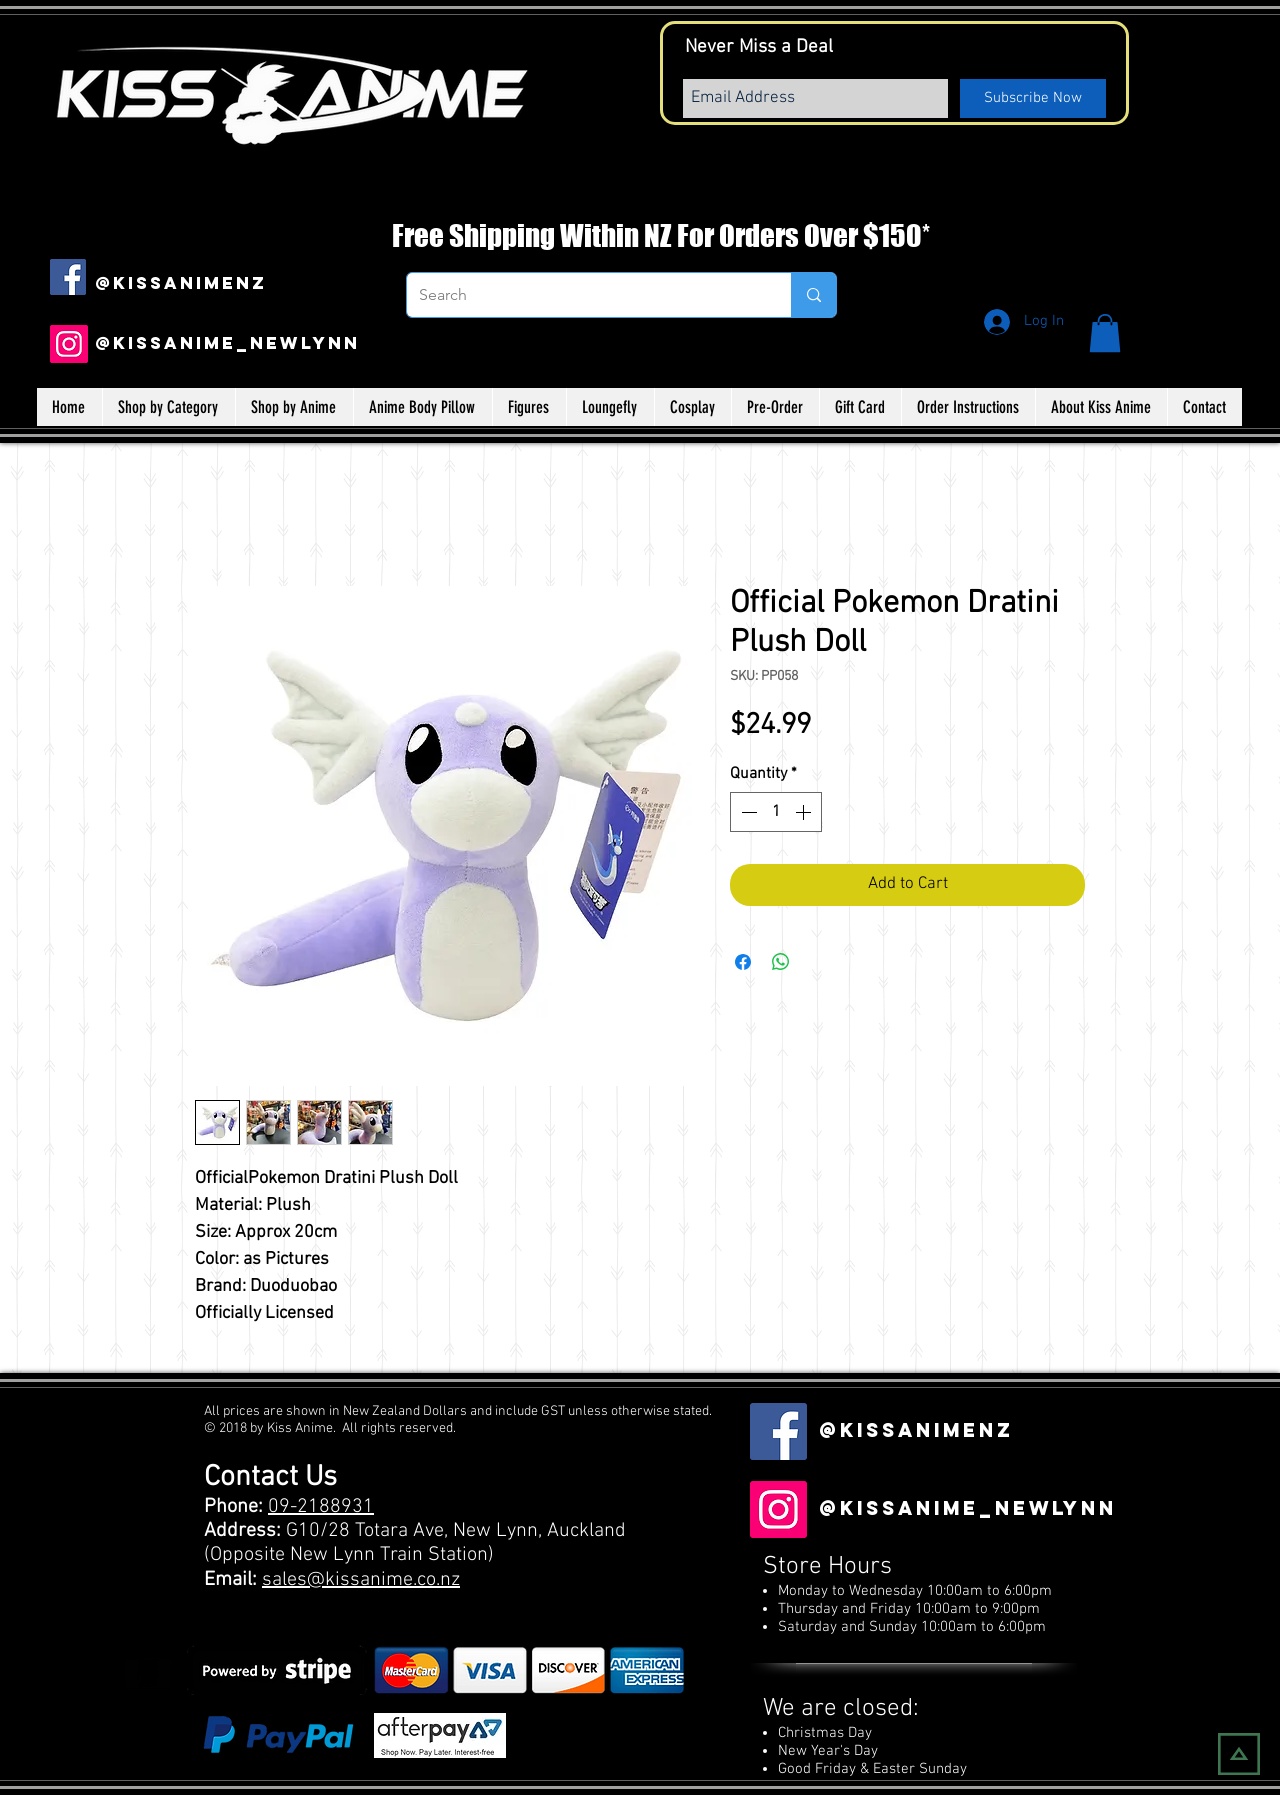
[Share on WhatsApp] (781, 962)
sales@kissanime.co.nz (361, 1580)
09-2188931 (321, 1507)
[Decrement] (747, 812)
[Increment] (805, 812)
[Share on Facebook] (743, 962)
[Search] (584, 295)
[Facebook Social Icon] (68, 277)
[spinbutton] (776, 812)
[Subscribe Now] (1033, 98)
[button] (1105, 333)
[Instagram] (69, 344)
